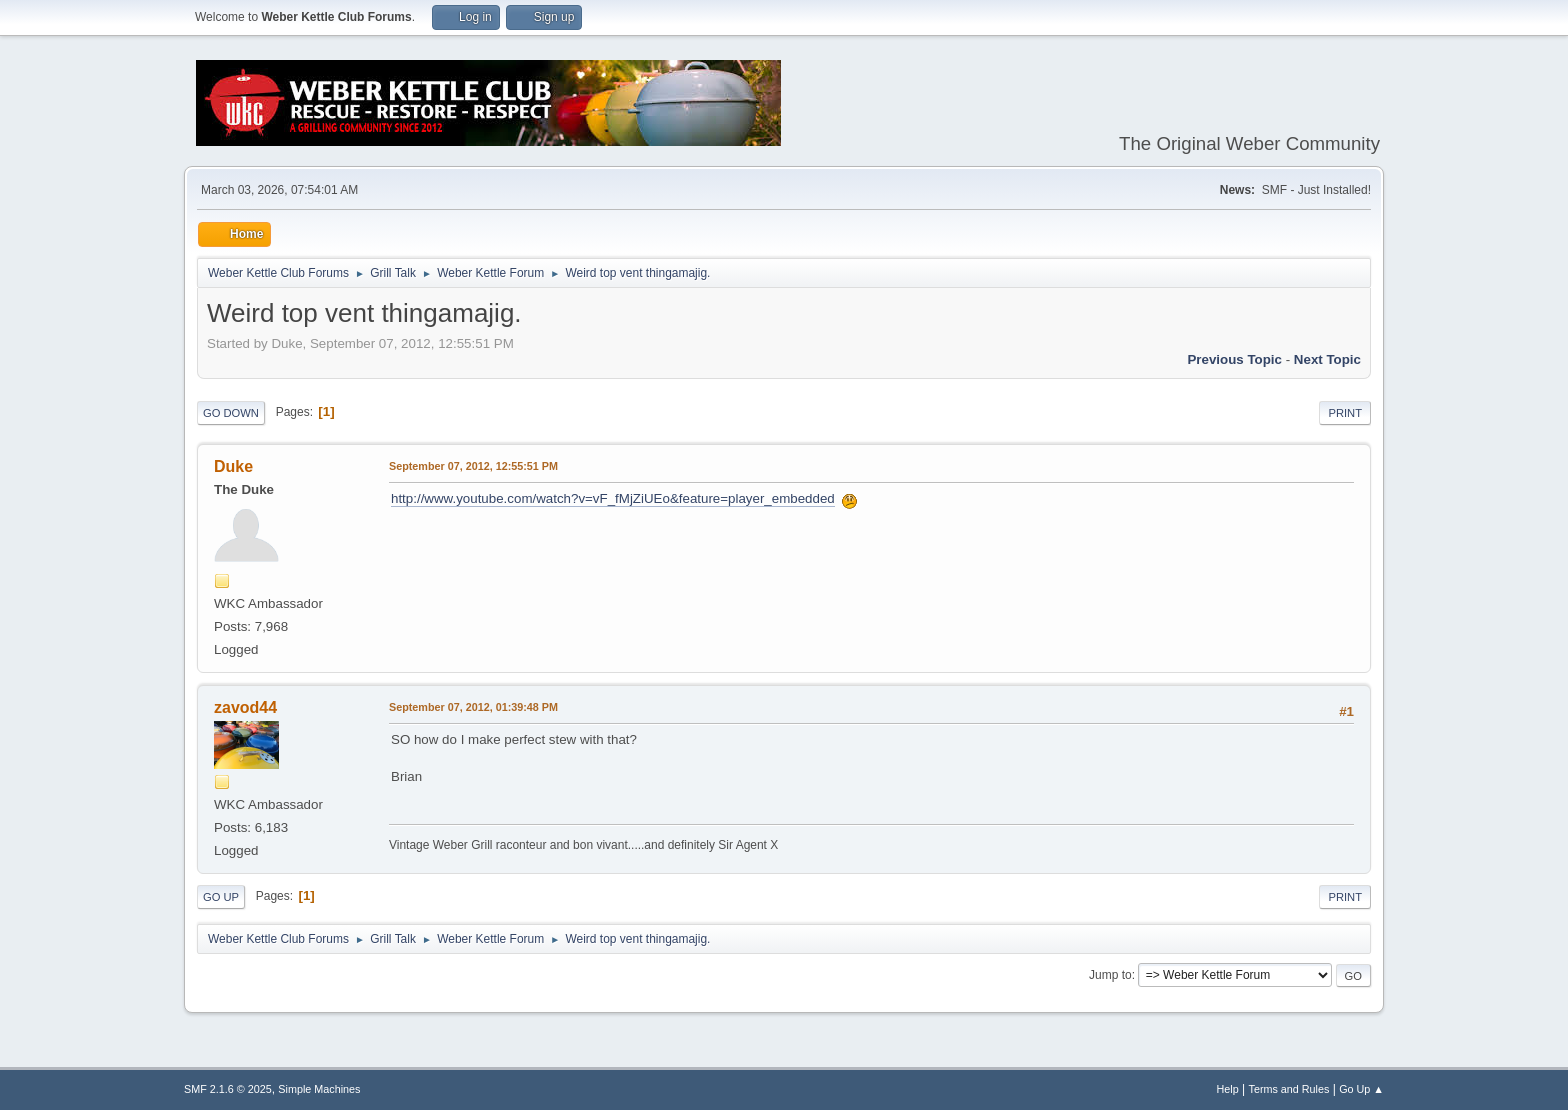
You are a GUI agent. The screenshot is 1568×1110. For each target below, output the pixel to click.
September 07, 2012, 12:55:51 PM (473, 466)
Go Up (221, 897)
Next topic (1327, 359)
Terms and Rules (1289, 1089)
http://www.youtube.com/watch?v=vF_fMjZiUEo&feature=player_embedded (613, 498)
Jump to (1110, 975)
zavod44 (245, 707)
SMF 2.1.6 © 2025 (228, 1089)
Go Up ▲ (1361, 1089)
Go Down (231, 413)
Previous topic (1234, 359)
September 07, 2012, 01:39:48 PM (473, 707)
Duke (233, 466)
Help (1228, 1089)
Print (1345, 413)
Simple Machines (319, 1089)
